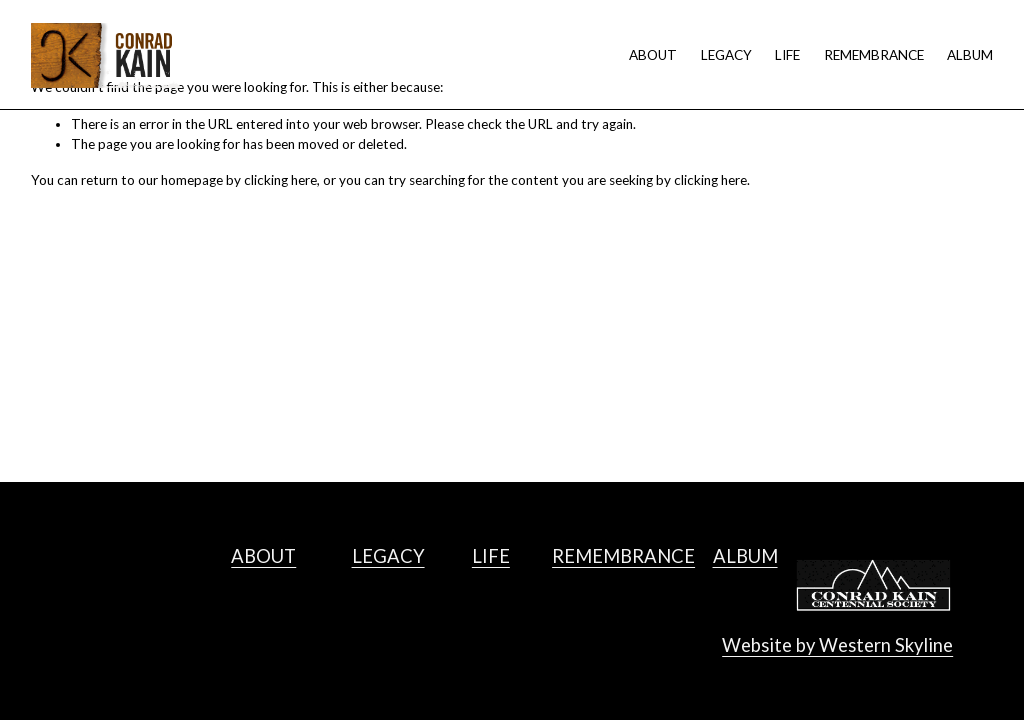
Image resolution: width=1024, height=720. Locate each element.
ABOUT (653, 55)
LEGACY (726, 55)
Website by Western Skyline (837, 645)
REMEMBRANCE (874, 55)
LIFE (787, 55)
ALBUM (970, 55)
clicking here (280, 180)
